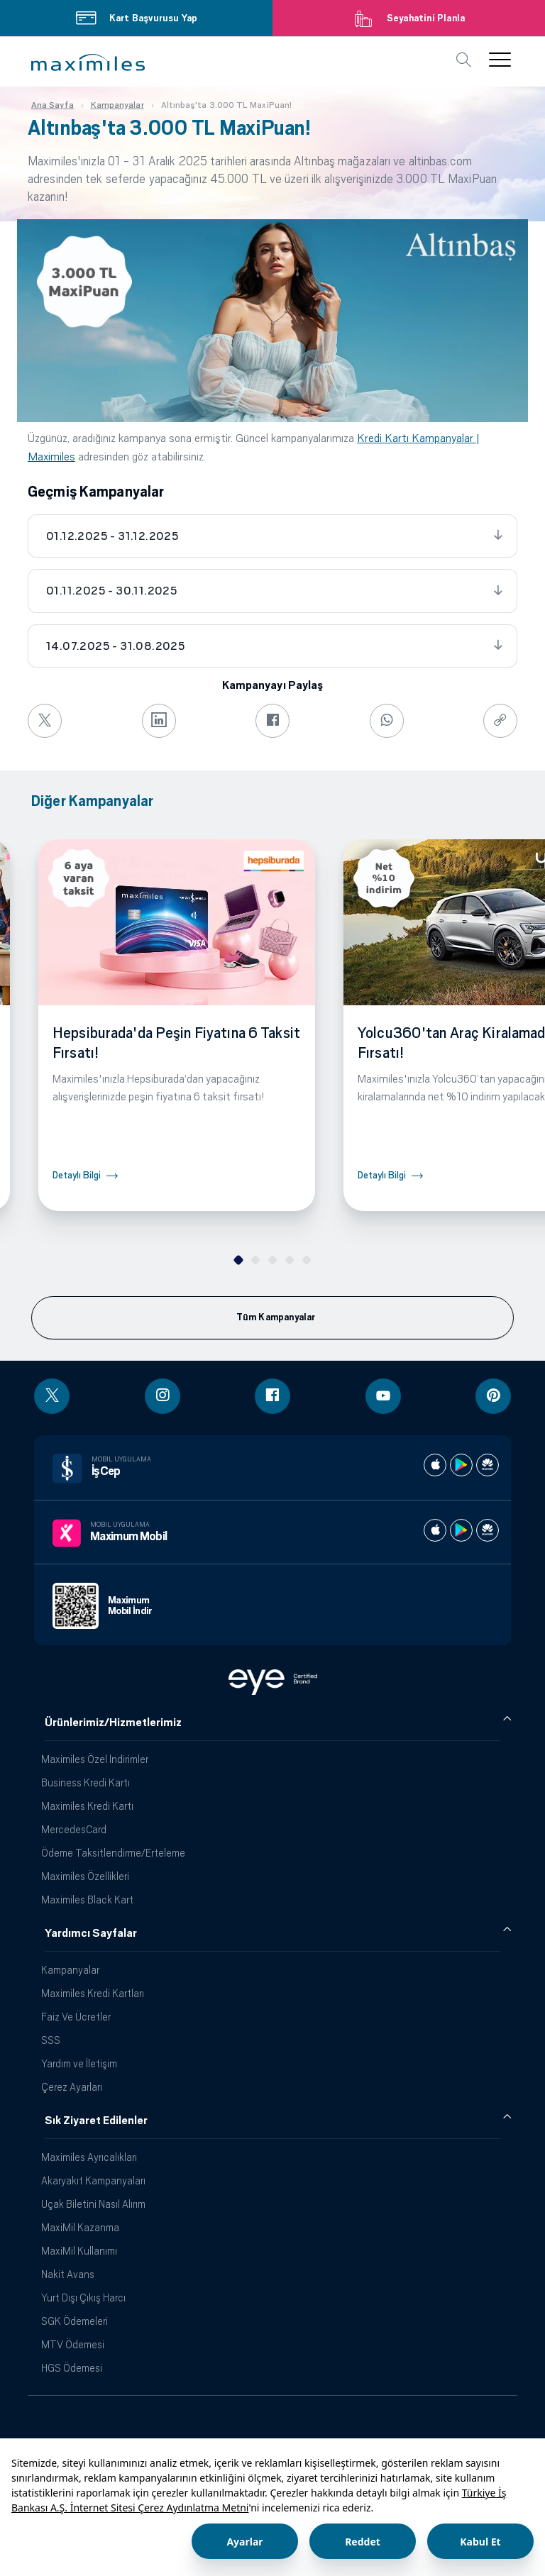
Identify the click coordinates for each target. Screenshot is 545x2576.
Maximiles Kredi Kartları (92, 1993)
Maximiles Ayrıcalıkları (89, 2157)
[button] (88, 62)
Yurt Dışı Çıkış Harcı (83, 2298)
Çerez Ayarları (71, 2087)
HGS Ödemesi (71, 2368)
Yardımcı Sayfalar (91, 1933)
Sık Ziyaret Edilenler (96, 2120)
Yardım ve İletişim (79, 2063)
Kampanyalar (70, 1970)
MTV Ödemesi (72, 2344)
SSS (50, 2040)
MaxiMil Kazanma (80, 2227)
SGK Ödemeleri (74, 2321)
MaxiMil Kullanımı (79, 2251)
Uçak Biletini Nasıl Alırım (93, 2204)
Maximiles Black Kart (87, 1900)
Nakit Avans (67, 2274)
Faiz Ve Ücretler (76, 2017)
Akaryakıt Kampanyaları (93, 2180)
